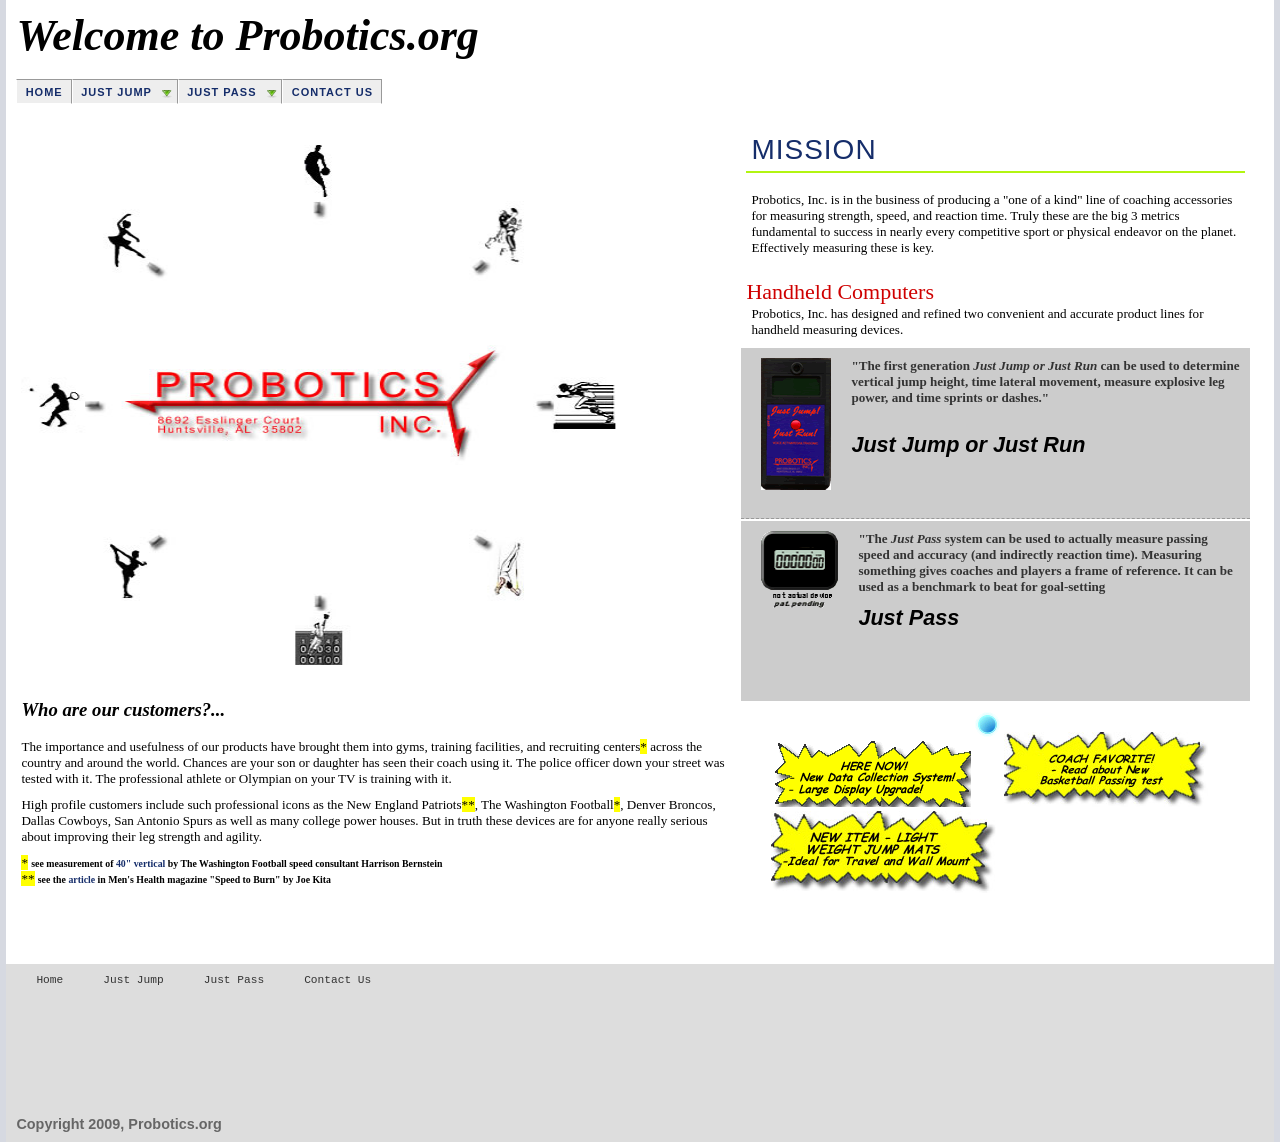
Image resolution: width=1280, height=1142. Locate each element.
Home (44, 92)
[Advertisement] (380, 1051)
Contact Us (332, 92)
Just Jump (116, 92)
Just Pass (221, 92)
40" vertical (140, 863)
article (81, 879)
